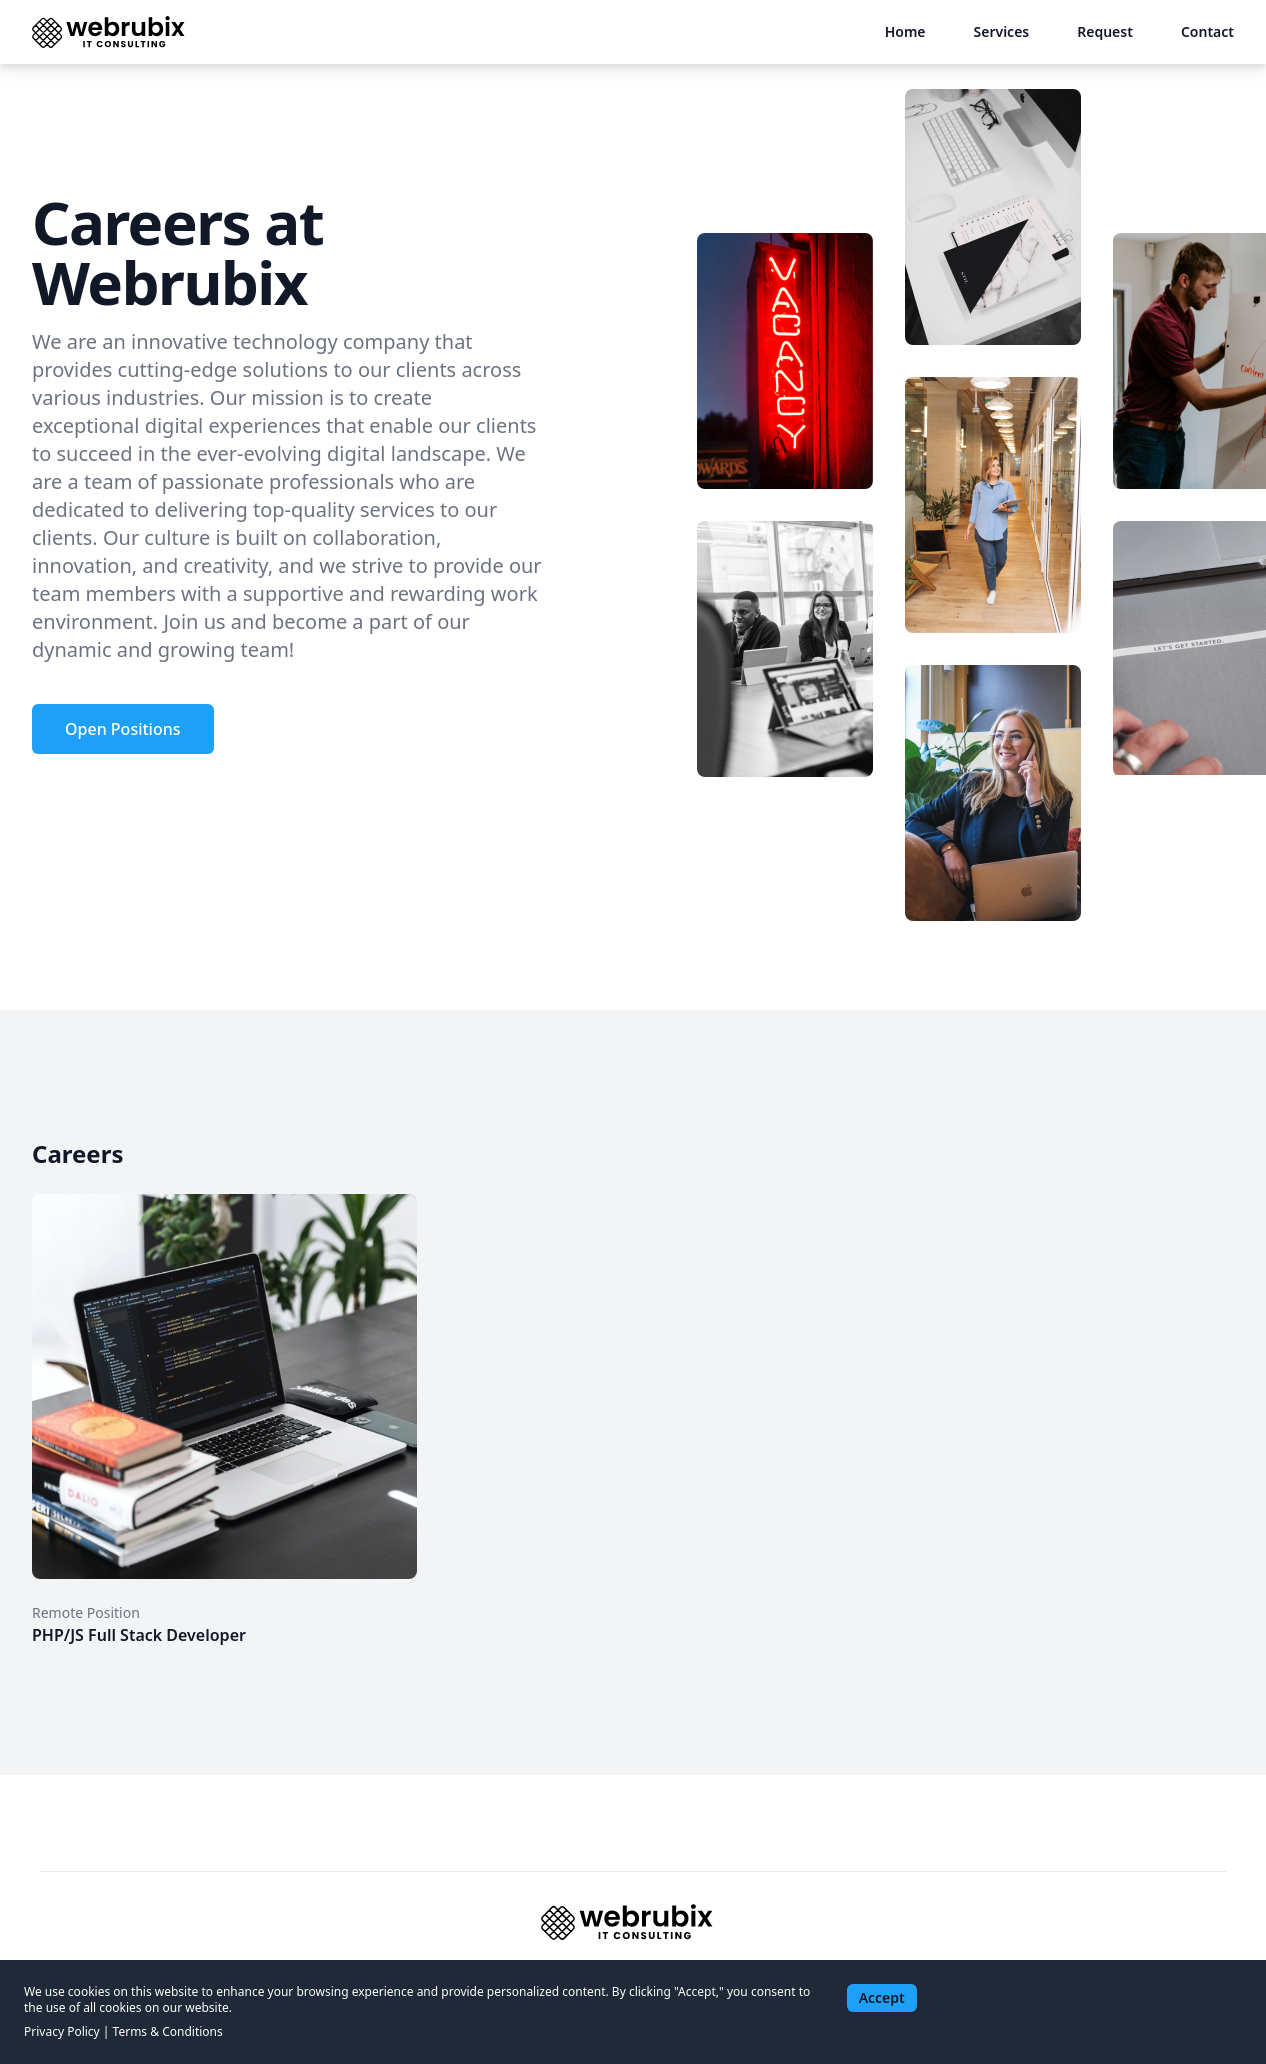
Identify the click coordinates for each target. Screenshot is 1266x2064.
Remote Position (86, 1612)
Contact (1207, 31)
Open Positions (123, 729)
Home (905, 31)
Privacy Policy (62, 2031)
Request (1105, 31)
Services (1002, 31)
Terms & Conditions (168, 2031)
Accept (882, 1997)
